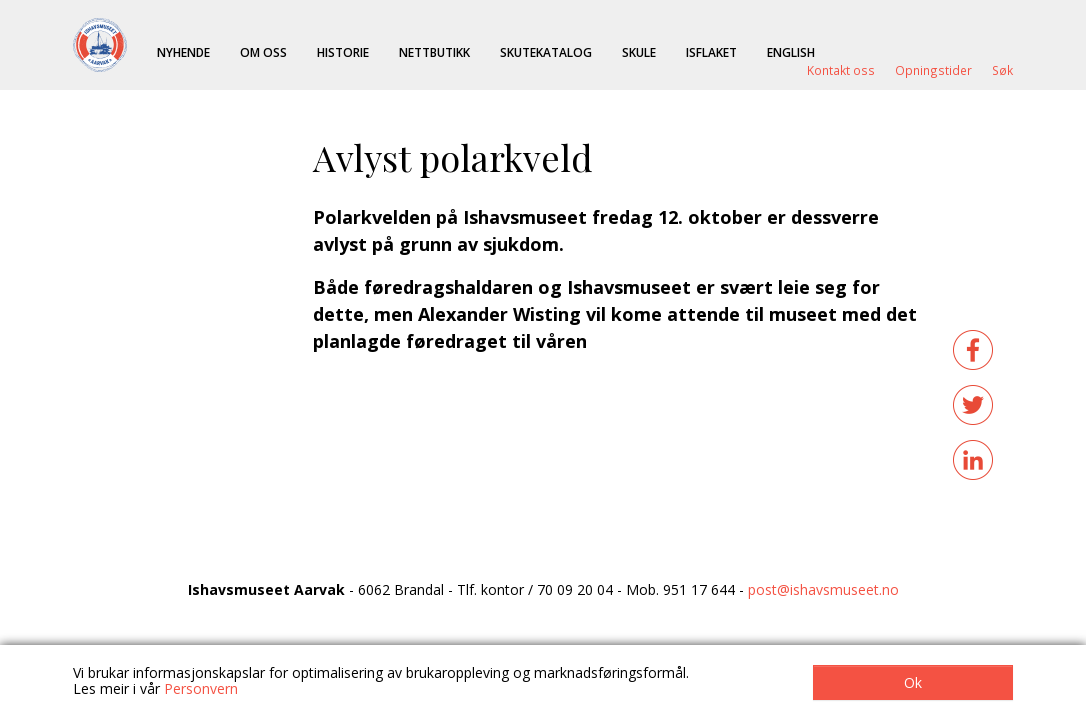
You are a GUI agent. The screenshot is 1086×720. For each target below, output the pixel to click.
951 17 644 (699, 589)
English (791, 52)
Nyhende (183, 52)
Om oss (263, 52)
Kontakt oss (841, 70)
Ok (913, 682)
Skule (639, 52)
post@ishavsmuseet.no (823, 589)
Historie (343, 52)
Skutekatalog (546, 52)
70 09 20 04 (575, 589)
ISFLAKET (711, 52)
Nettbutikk (434, 52)
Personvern (201, 688)
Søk (1002, 70)
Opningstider (933, 70)
